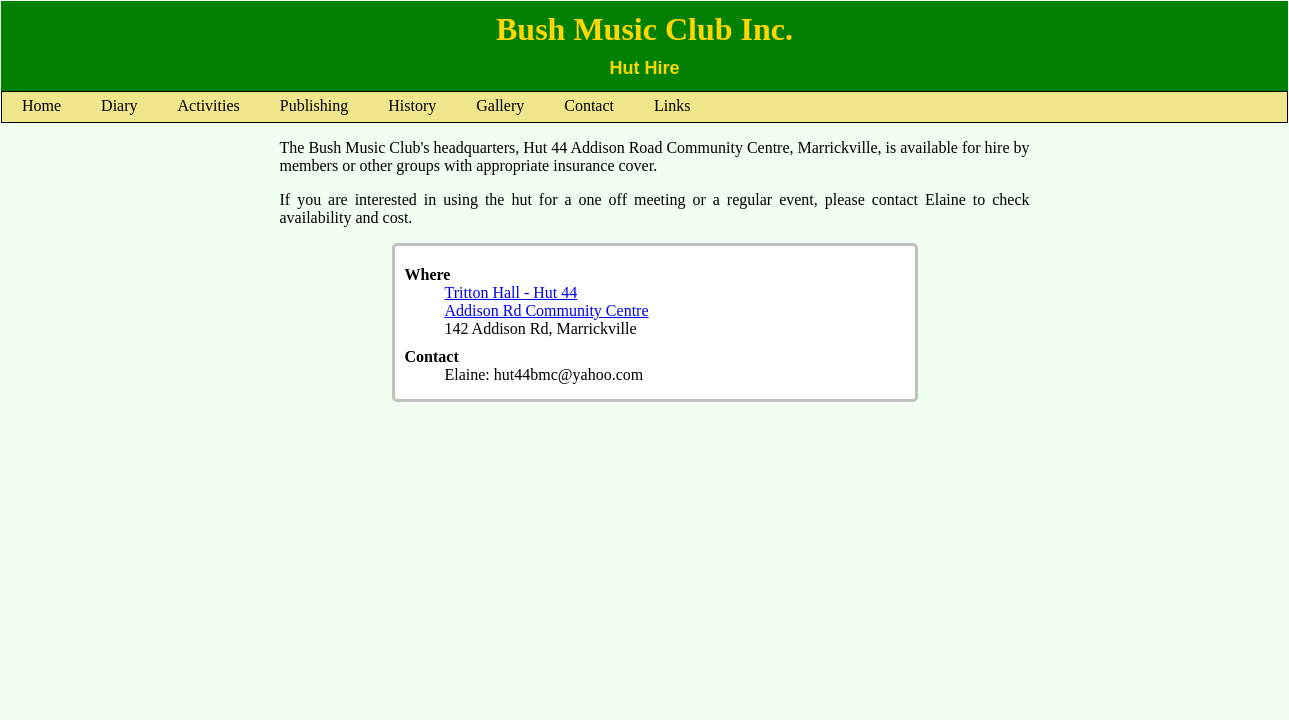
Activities (209, 105)
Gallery (500, 105)
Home (41, 105)
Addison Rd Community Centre (547, 310)
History (412, 105)
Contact (589, 105)
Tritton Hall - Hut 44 (511, 292)
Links (672, 105)
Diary (119, 105)
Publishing (314, 105)
